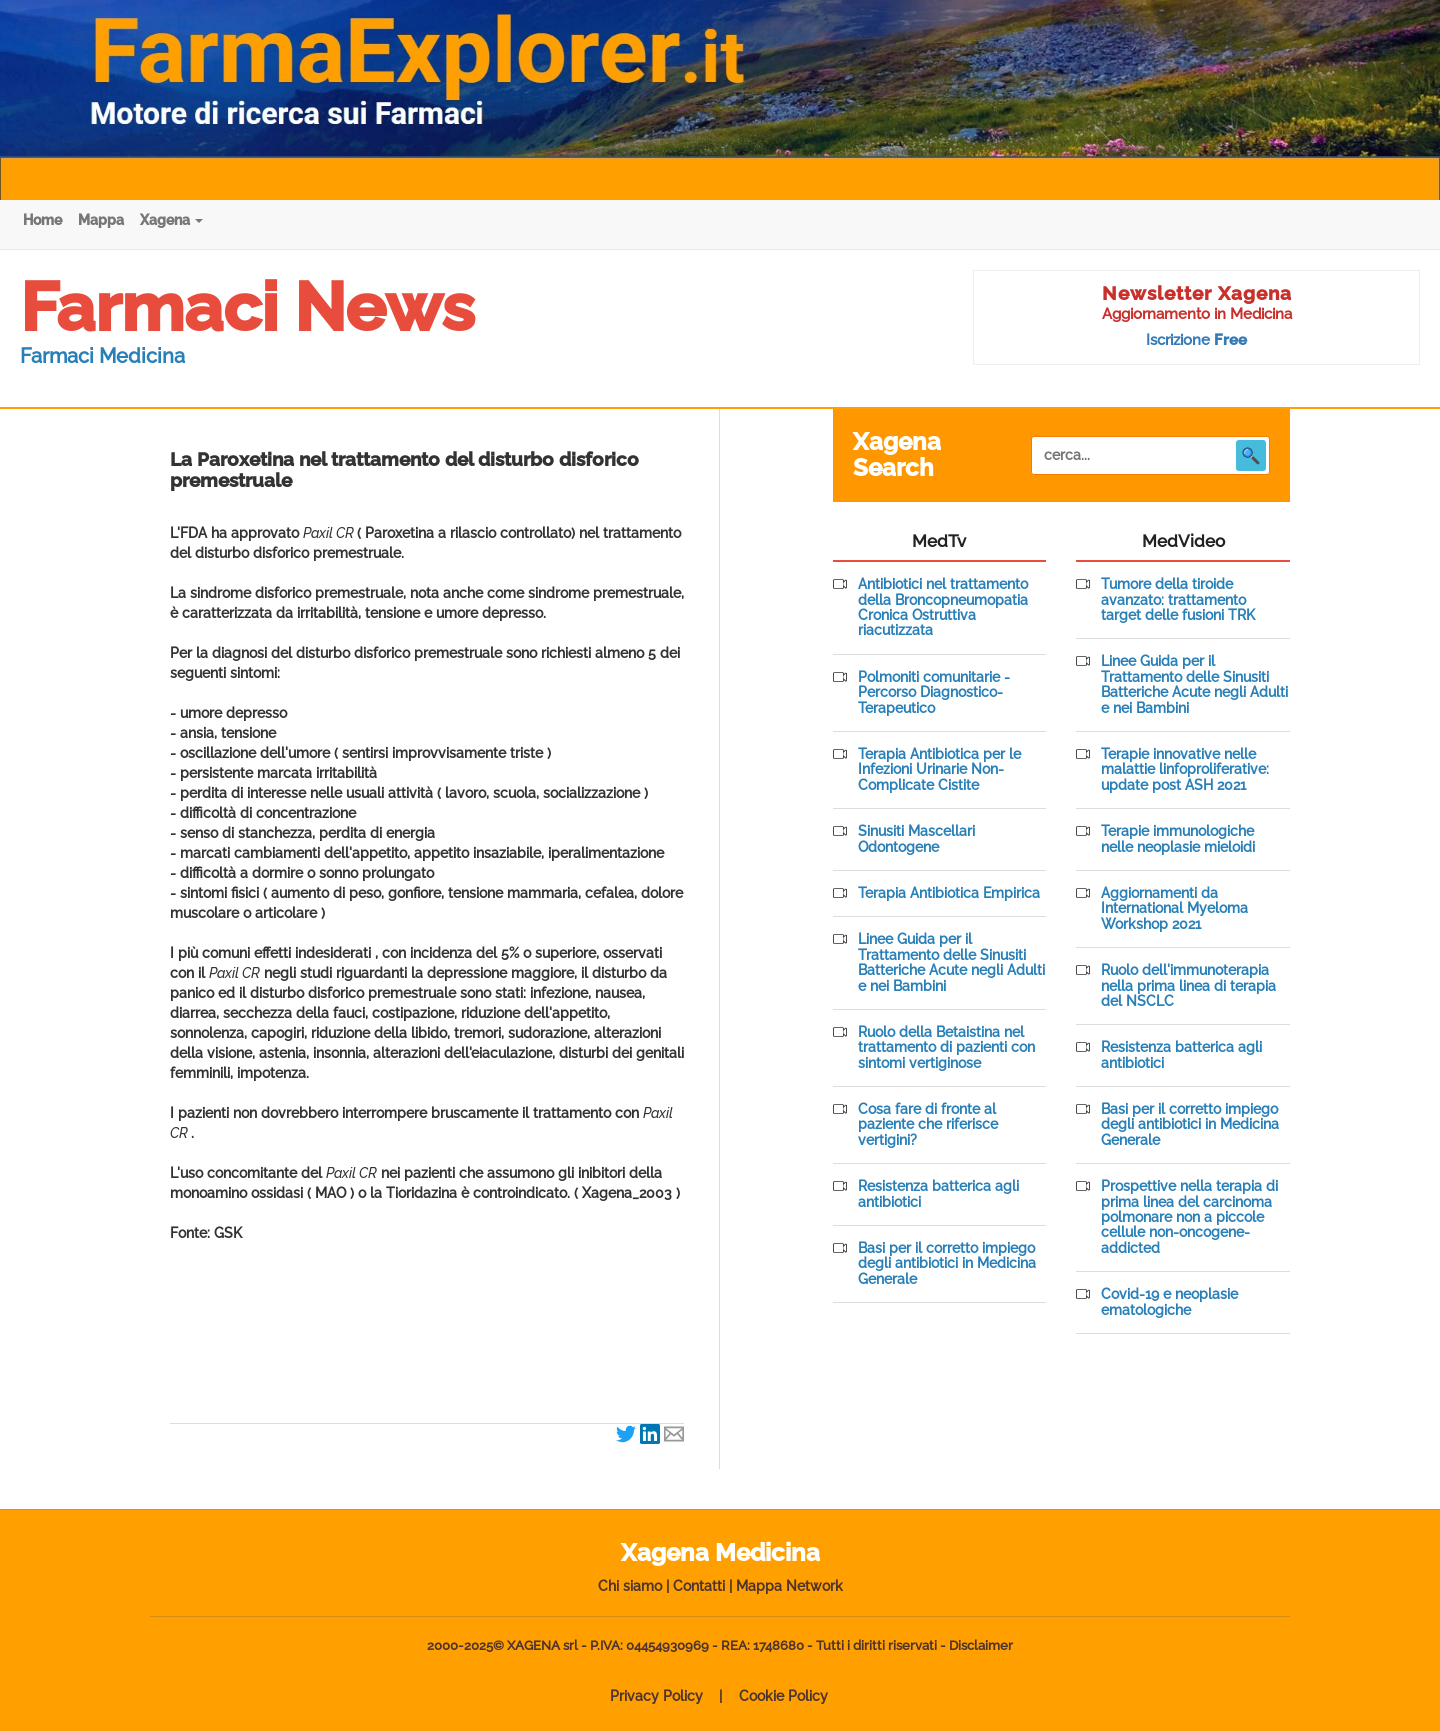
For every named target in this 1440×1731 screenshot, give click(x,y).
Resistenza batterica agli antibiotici (938, 1194)
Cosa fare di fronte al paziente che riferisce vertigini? (928, 1125)
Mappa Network (789, 1586)
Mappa (101, 220)
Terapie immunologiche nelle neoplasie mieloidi (1178, 839)
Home (42, 220)
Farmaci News (247, 307)
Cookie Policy (783, 1696)
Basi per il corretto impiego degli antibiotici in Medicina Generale (947, 1264)
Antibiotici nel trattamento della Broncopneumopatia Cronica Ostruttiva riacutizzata (943, 607)
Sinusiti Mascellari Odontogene (916, 839)
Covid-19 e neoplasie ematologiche (1169, 1302)
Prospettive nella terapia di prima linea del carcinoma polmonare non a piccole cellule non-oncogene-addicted (1189, 1217)
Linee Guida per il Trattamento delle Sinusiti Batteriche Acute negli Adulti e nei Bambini (951, 962)
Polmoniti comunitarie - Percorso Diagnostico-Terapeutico (934, 693)
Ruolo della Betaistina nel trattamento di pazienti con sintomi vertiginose (946, 1048)
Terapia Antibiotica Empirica (949, 893)
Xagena (171, 220)
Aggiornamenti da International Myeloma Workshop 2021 (1174, 909)
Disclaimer (981, 1645)
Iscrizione (1196, 340)
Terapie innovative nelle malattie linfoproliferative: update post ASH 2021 (1185, 770)
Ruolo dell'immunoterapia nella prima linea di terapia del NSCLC (1188, 986)
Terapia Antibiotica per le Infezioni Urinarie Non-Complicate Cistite (939, 770)
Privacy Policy (656, 1696)
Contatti (699, 1586)
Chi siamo (630, 1586)
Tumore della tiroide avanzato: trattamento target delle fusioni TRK (1178, 600)
